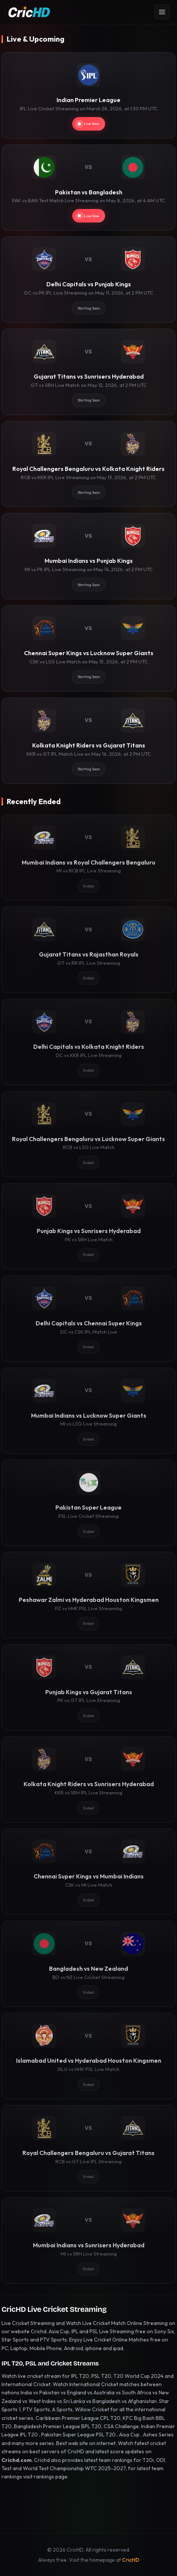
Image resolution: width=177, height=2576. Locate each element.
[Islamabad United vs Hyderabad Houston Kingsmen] (88, 2056)
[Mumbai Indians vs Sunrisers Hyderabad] (88, 2240)
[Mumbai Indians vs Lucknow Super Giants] (88, 1411)
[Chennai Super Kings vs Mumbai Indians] (88, 1872)
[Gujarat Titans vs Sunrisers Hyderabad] (88, 372)
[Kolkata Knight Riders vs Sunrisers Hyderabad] (88, 1779)
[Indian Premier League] (88, 95)
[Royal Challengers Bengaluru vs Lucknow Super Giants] (88, 1134)
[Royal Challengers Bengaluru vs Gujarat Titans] (88, 2148)
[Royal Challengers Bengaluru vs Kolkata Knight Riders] (88, 464)
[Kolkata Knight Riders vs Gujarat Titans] (88, 741)
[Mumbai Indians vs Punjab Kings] (88, 556)
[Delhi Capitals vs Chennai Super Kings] (88, 1318)
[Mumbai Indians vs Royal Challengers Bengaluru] (88, 858)
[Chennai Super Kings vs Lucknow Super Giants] (88, 648)
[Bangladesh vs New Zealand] (88, 1964)
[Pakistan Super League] (88, 1503)
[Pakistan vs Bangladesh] (88, 187)
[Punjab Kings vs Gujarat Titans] (88, 1687)
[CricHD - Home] (29, 12)
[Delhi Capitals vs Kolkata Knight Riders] (88, 1042)
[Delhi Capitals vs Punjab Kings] (88, 279)
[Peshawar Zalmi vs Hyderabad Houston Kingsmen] (88, 1595)
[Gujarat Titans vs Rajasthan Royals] (88, 950)
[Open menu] (162, 12)
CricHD (130, 2559)
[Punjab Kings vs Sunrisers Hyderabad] (88, 1226)
